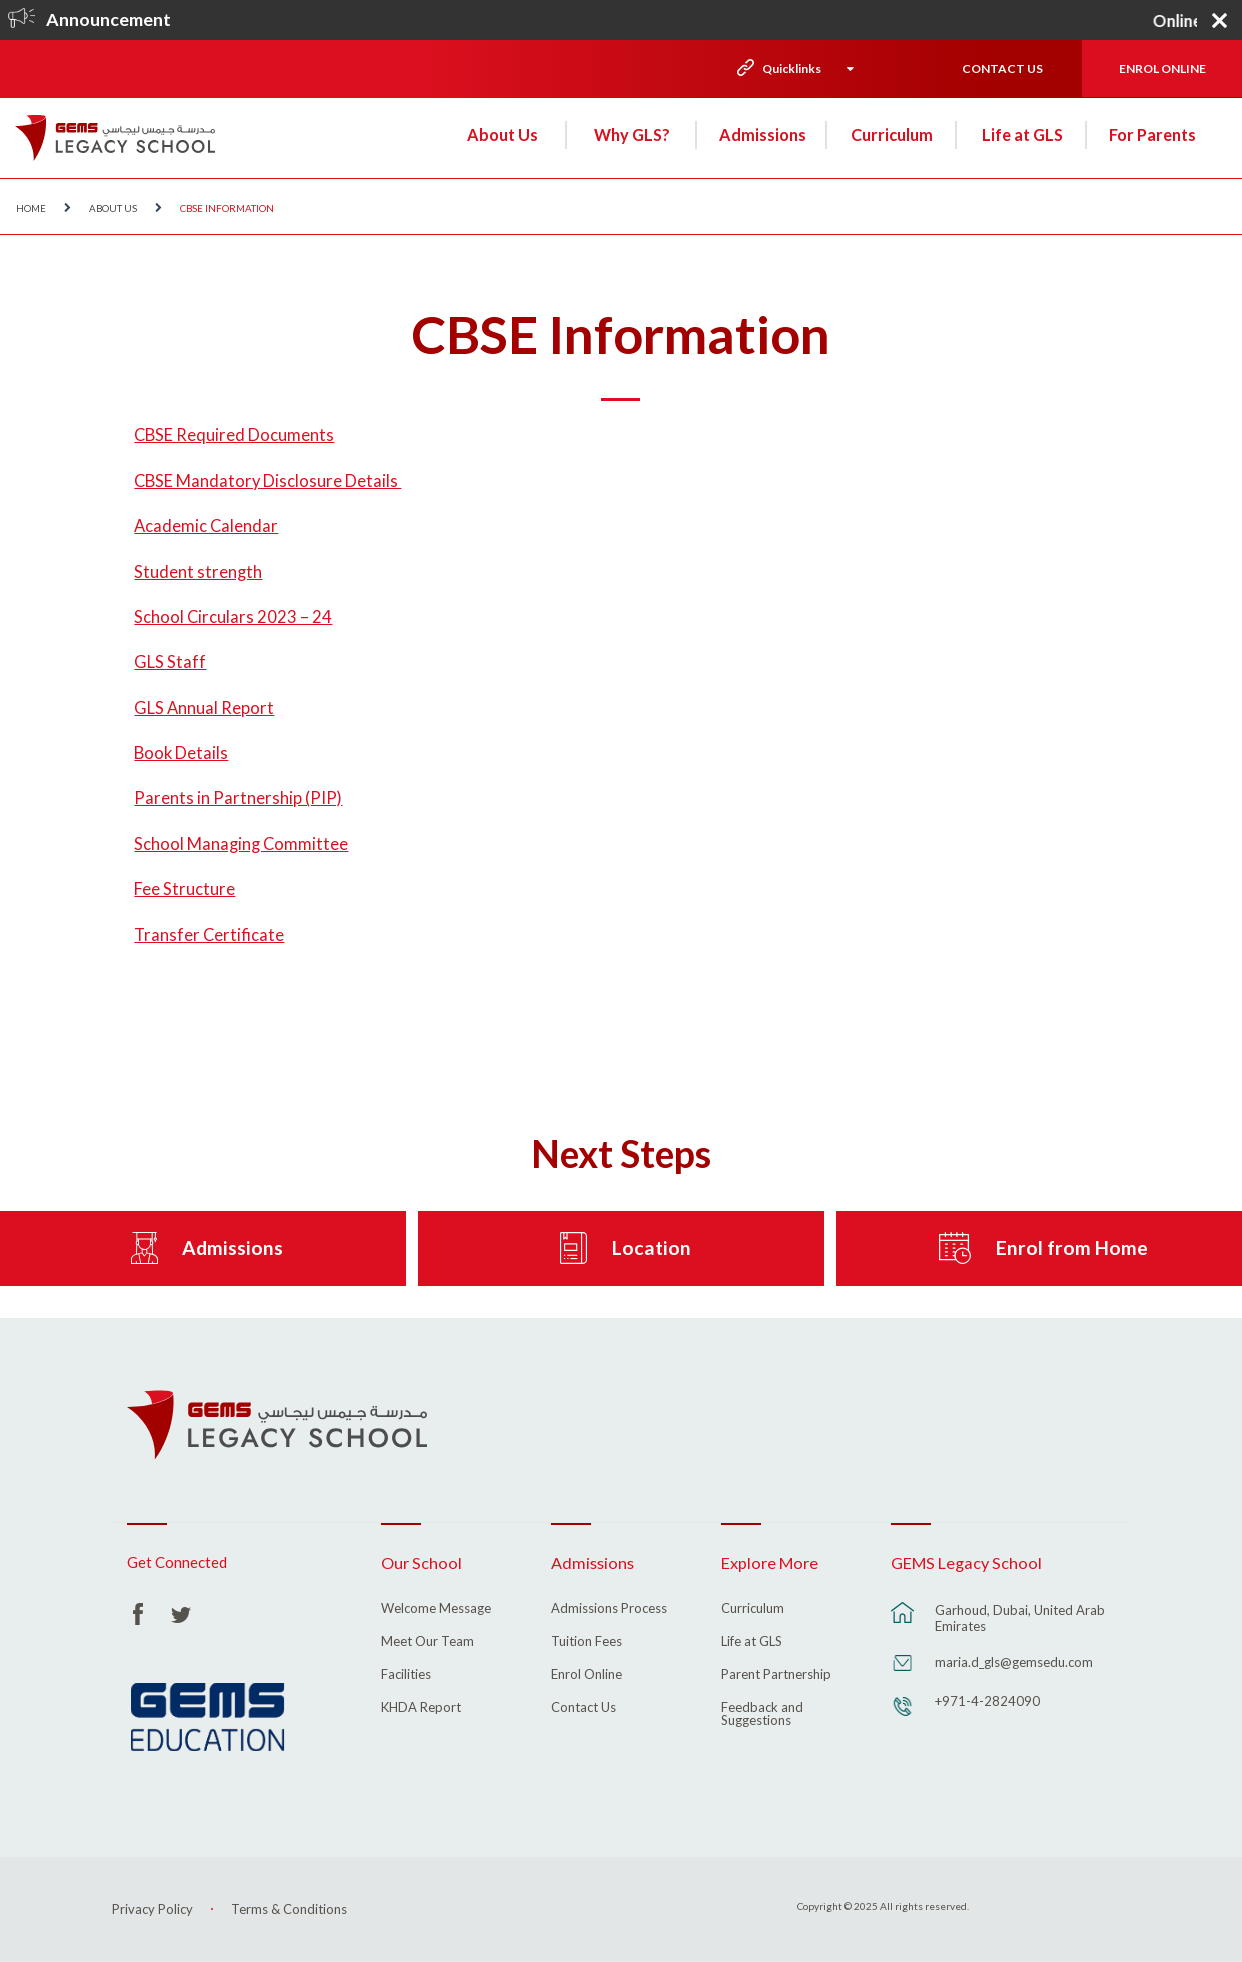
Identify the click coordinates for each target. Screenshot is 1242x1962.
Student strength (198, 572)
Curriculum (892, 134)
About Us (502, 134)
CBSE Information (227, 208)
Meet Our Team (427, 1642)
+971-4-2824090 (987, 1701)
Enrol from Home (1072, 1247)
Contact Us (583, 1708)
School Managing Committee (241, 844)
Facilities (406, 1675)
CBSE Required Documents (234, 435)
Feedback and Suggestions (762, 1714)
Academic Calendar (206, 526)
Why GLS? (632, 134)
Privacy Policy (152, 1909)
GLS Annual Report (204, 708)
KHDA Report (421, 1708)
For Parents (1152, 134)
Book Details (181, 753)
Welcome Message (436, 1609)
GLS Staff (170, 662)
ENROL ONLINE (1162, 68)
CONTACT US (1002, 68)
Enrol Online (586, 1675)
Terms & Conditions (289, 1909)
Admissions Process (609, 1609)
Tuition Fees (586, 1642)
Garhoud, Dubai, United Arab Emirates (1020, 1618)
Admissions (762, 134)
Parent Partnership (776, 1675)
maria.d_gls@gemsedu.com (1014, 1662)
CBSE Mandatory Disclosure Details (267, 481)
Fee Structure (184, 889)
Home (31, 208)
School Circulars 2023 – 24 (233, 617)
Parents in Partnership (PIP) (238, 798)
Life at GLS (1022, 134)
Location (651, 1247)
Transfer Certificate (209, 935)
